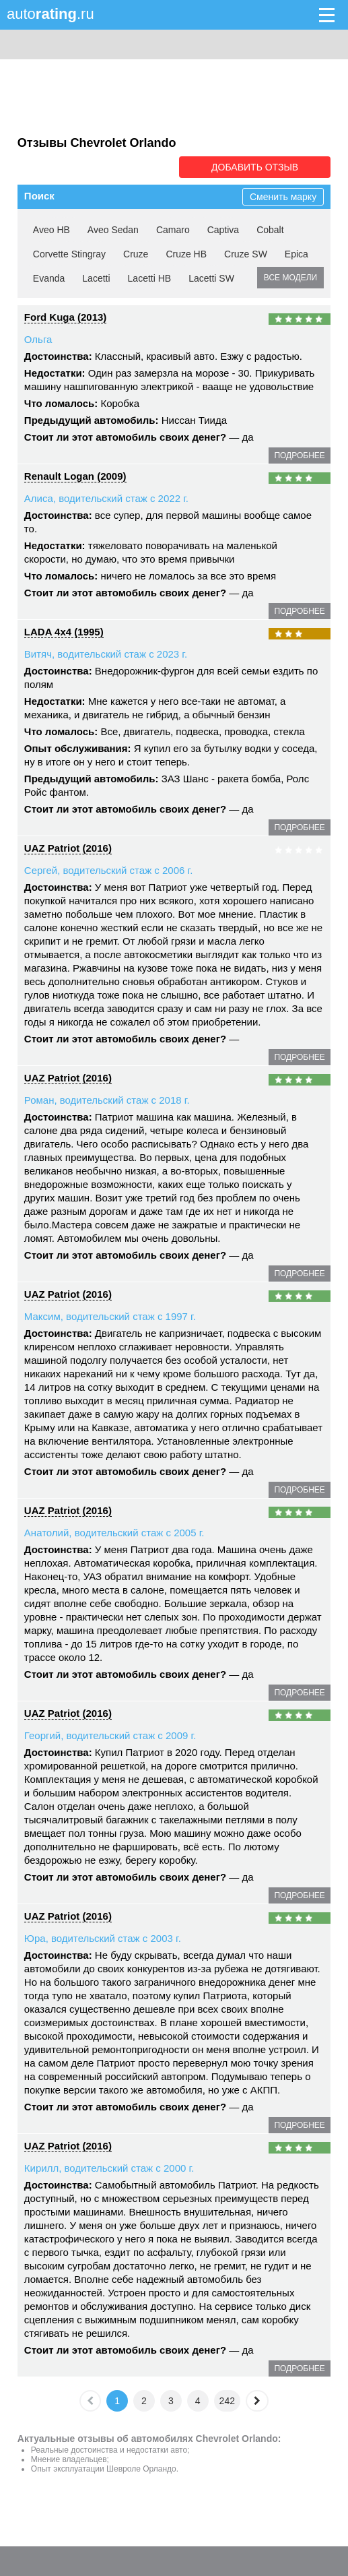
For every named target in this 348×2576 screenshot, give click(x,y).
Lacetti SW (211, 278)
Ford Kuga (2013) (65, 317)
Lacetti (96, 278)
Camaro (173, 229)
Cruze (135, 254)
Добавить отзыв (254, 167)
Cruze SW (245, 254)
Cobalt (269, 229)
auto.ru (50, 13)
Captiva (223, 229)
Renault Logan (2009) (75, 476)
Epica (296, 254)
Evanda (49, 278)
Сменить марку (283, 196)
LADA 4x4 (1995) (64, 631)
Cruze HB (186, 254)
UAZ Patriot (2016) (68, 848)
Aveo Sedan (113, 229)
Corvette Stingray (69, 254)
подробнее (299, 455)
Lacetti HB (150, 278)
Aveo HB (51, 229)
